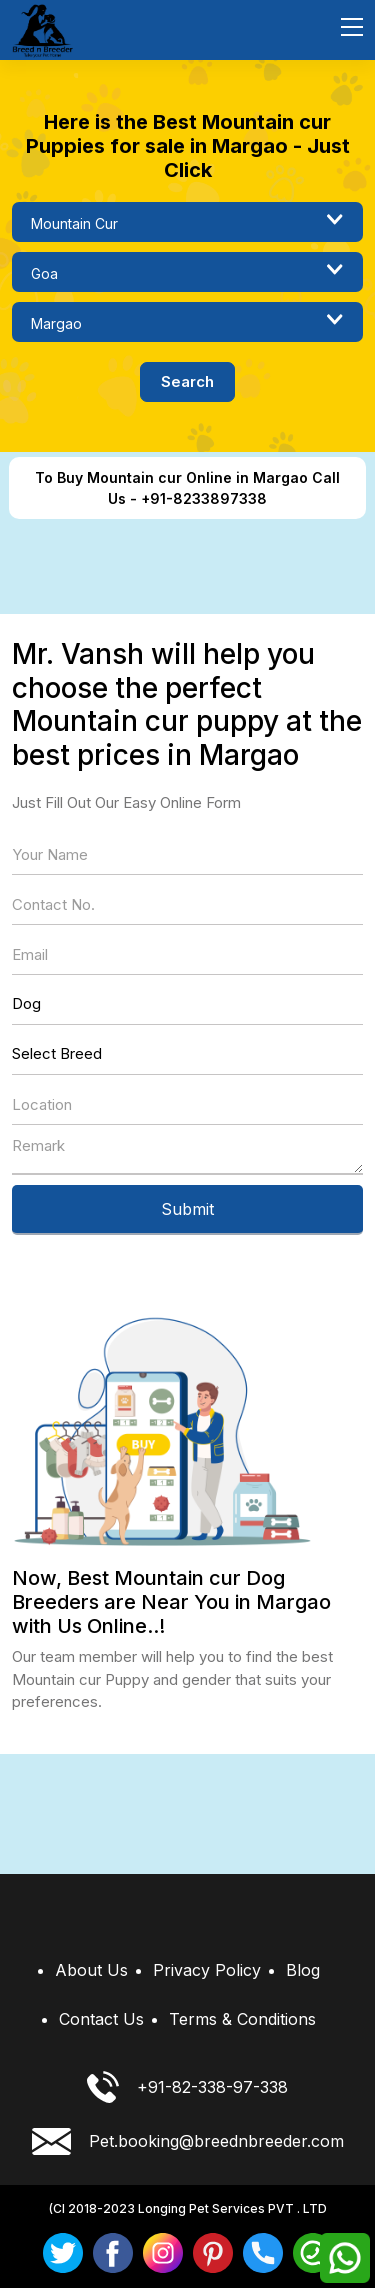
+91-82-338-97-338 (187, 2087)
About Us (91, 1970)
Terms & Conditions (242, 2019)
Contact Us (101, 2019)
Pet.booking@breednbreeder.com (188, 2141)
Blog (303, 1970)
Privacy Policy (207, 1970)
